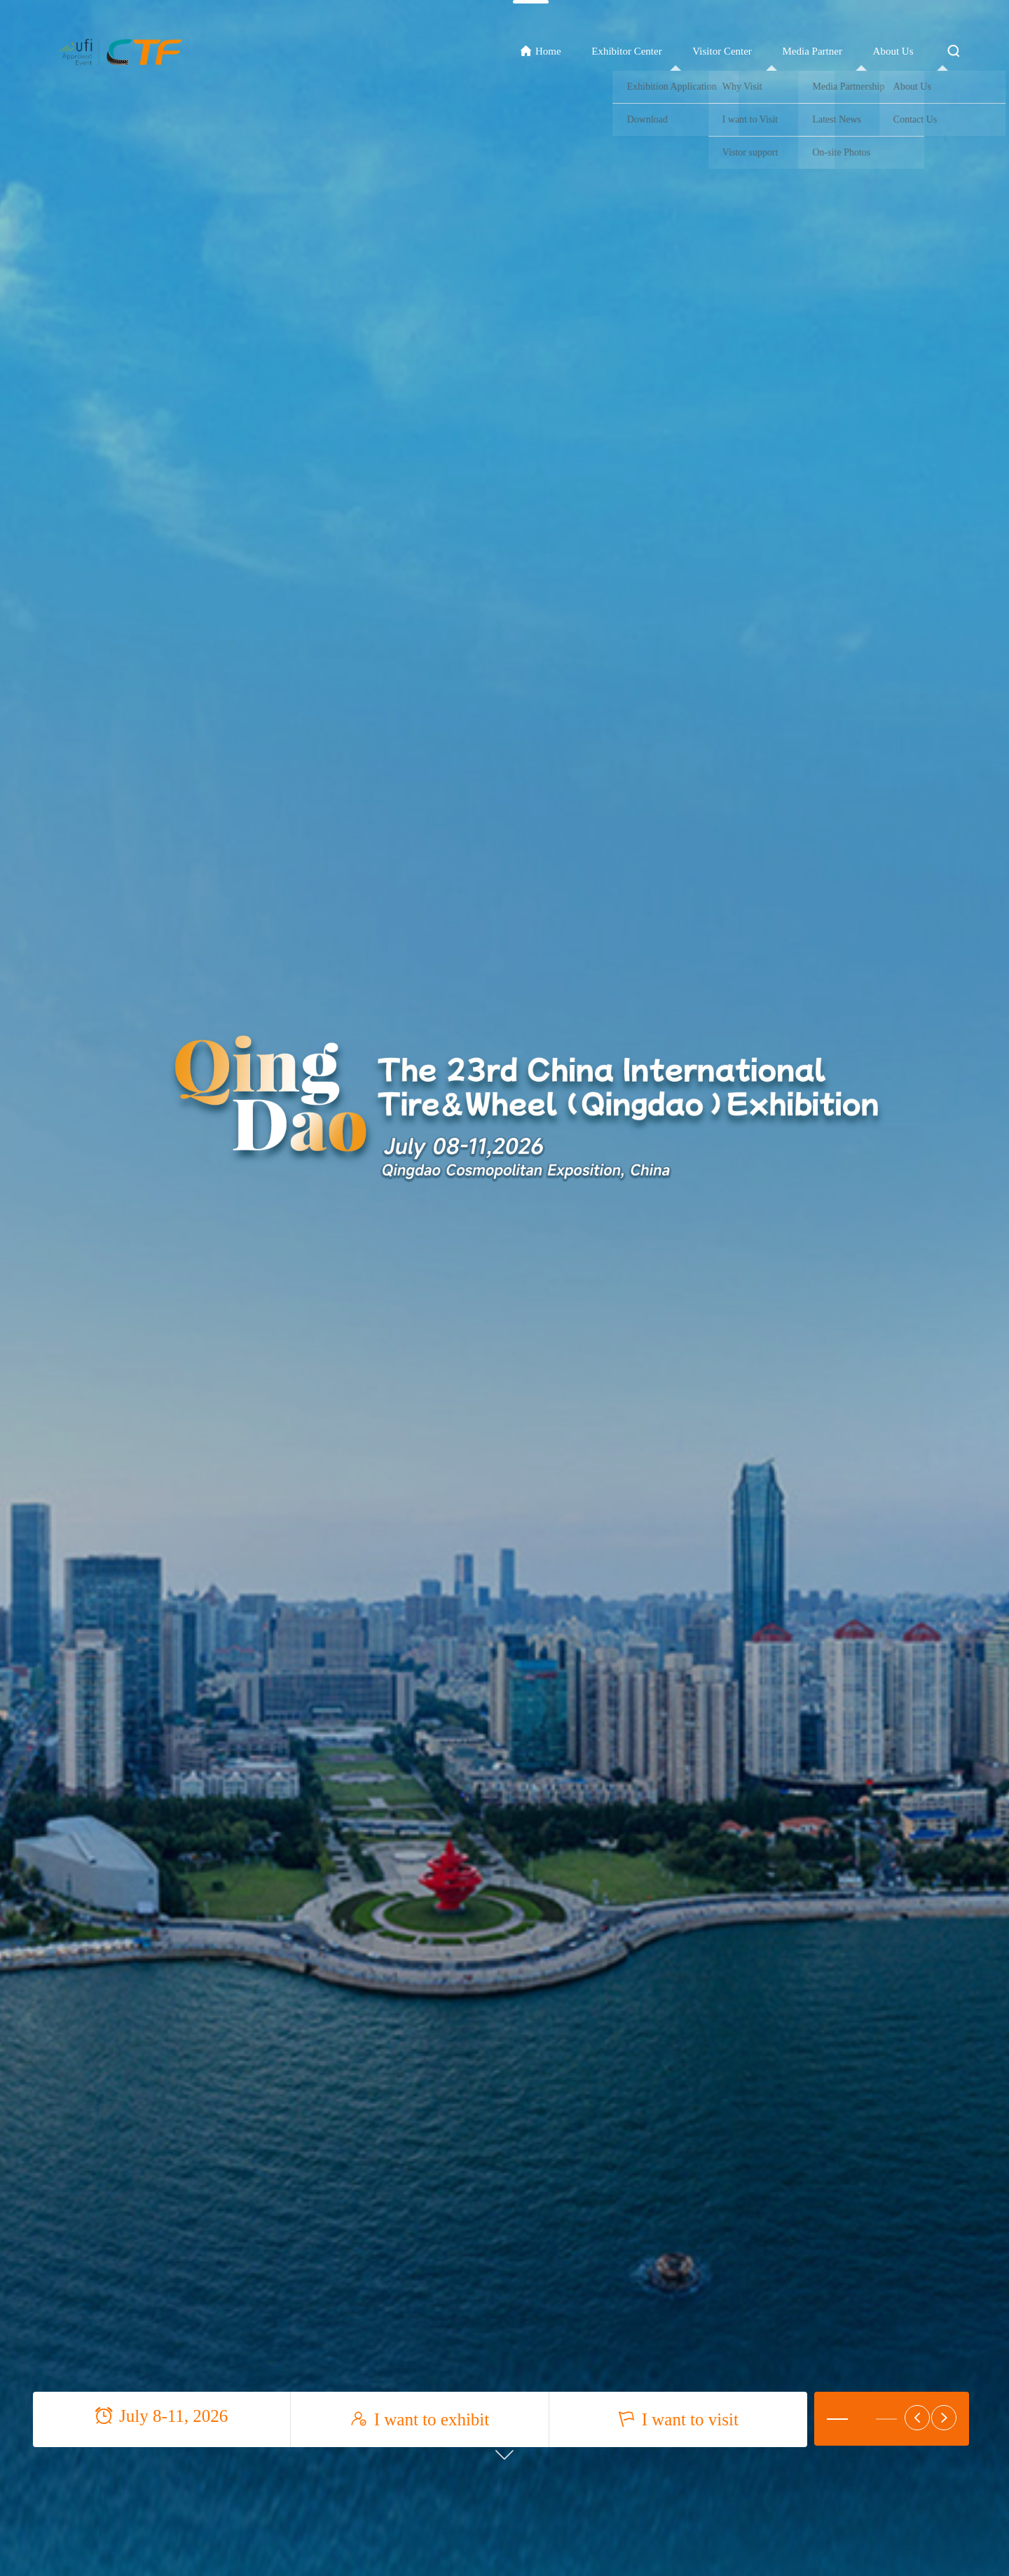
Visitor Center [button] (722, 51)
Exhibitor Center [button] (626, 51)
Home (541, 51)
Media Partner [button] (812, 51)
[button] (837, 2419)
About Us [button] (893, 51)
